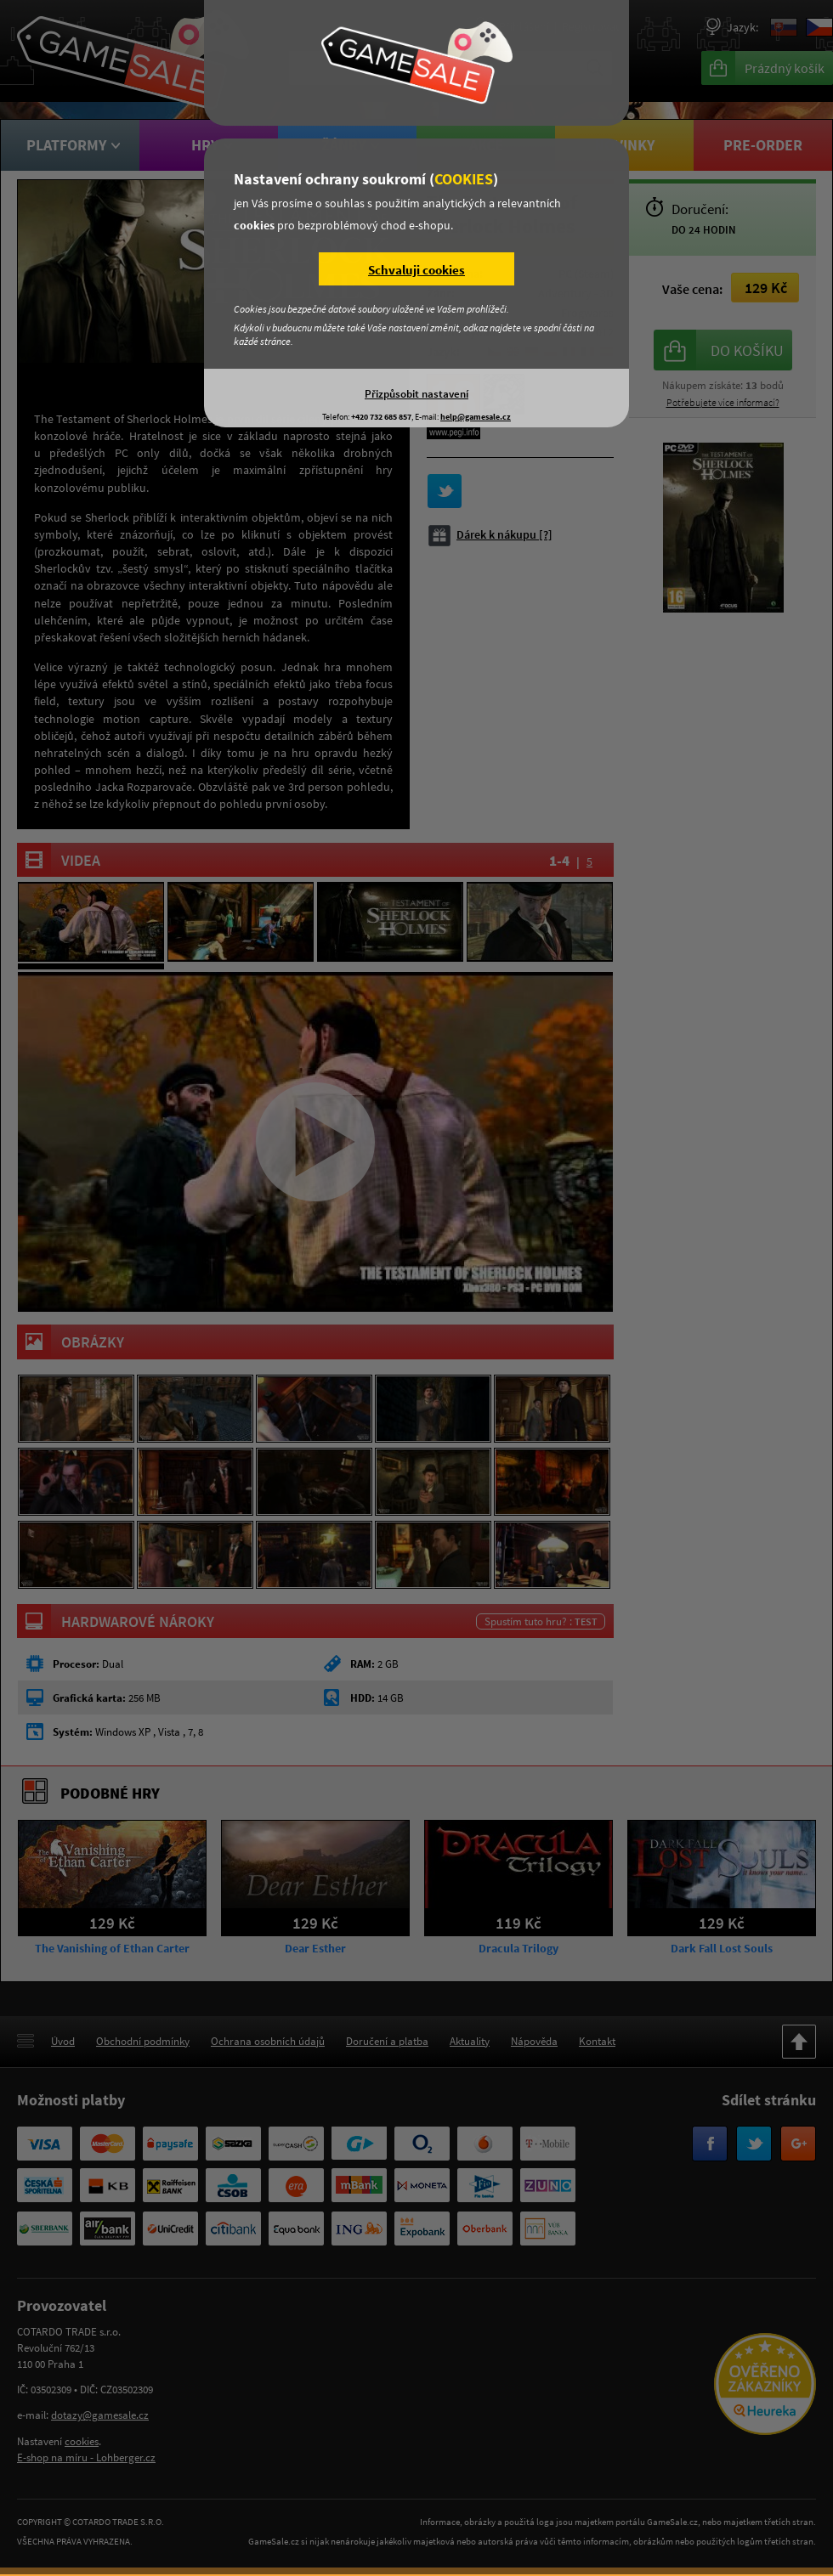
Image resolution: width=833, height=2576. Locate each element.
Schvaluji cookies (416, 270)
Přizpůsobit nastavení (416, 393)
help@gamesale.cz (475, 416)
